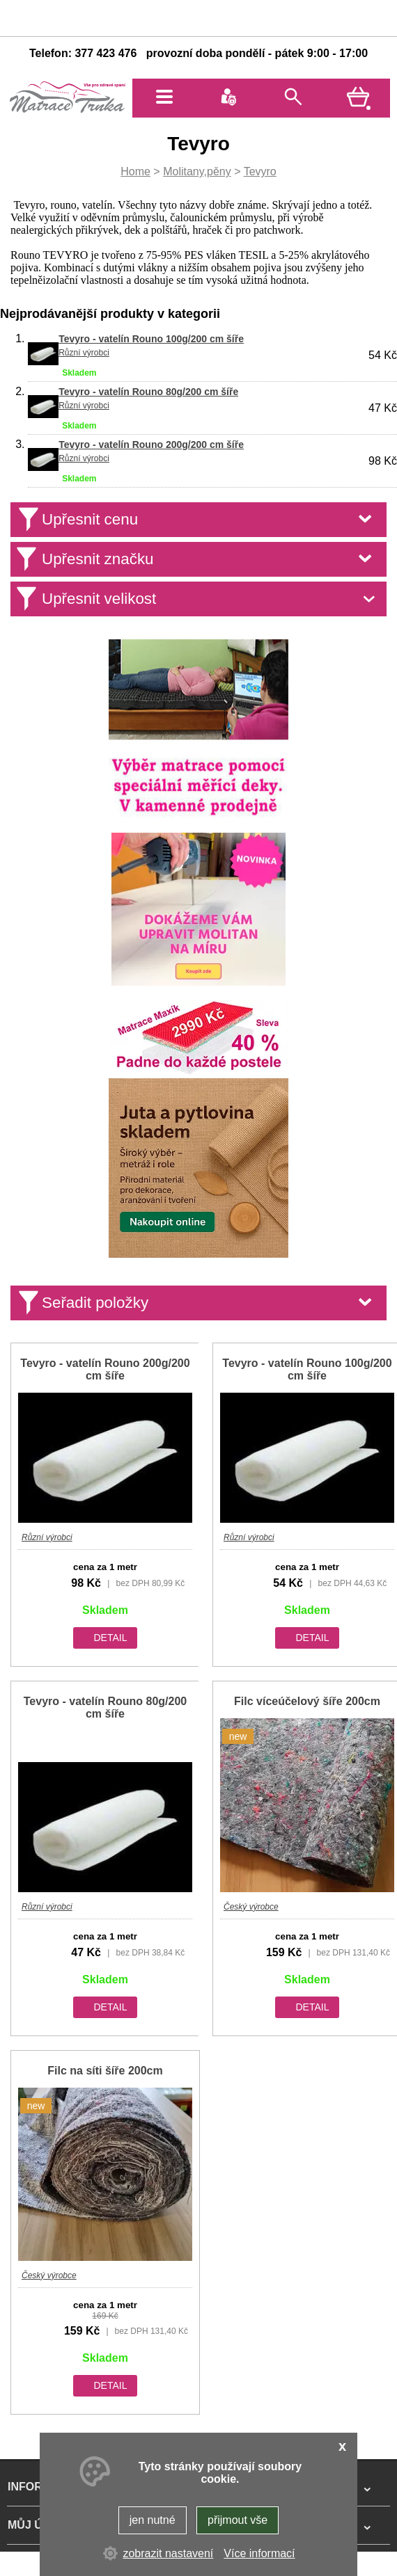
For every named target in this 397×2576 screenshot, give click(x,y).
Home (135, 171)
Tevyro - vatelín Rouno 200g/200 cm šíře (151, 444)
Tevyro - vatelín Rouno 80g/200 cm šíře (148, 391)
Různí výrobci (84, 353)
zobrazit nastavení (168, 2553)
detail (110, 1637)
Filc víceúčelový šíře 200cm (307, 1701)
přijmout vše (237, 2520)
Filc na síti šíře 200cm (104, 2071)
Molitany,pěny (197, 171)
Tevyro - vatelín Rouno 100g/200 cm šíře (151, 338)
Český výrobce (251, 1907)
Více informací (259, 2553)
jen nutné (153, 2520)
